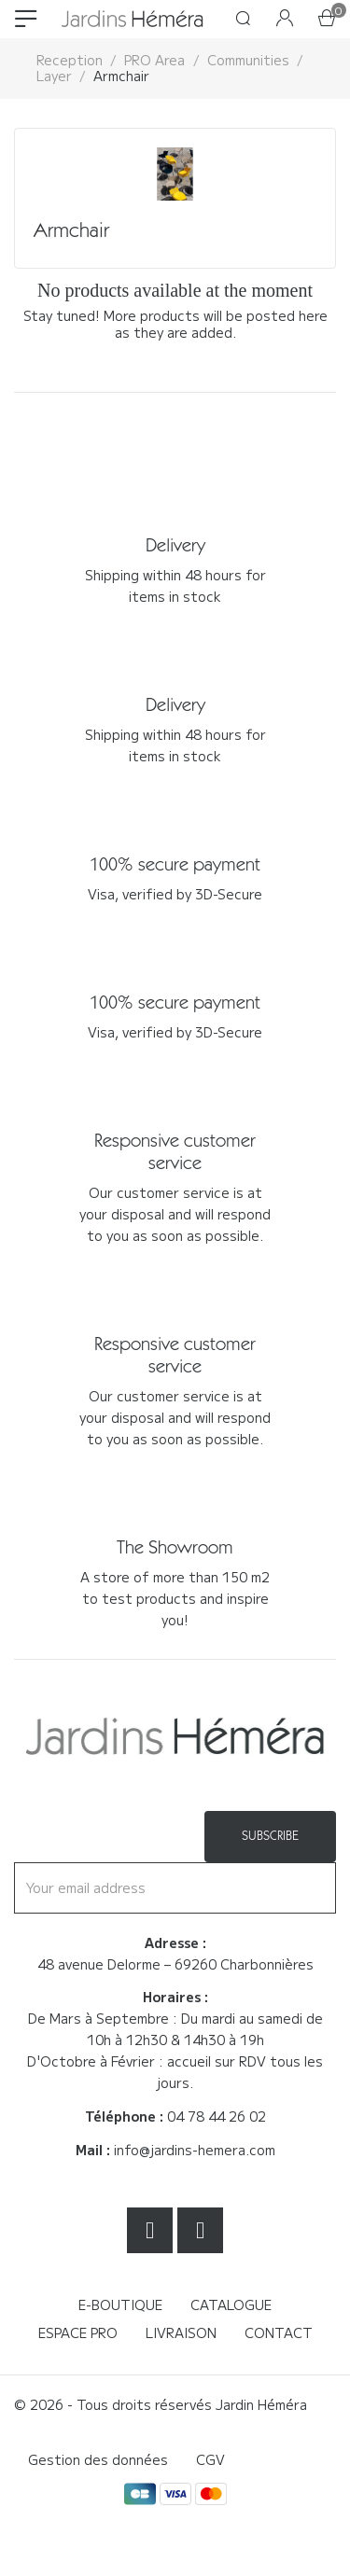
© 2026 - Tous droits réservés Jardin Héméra (160, 2404)
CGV (210, 2459)
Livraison (181, 2332)
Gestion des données (98, 2459)
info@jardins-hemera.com (194, 2149)
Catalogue (231, 2304)
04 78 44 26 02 (216, 2116)
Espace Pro (78, 2332)
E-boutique (120, 2304)
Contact (279, 2332)
